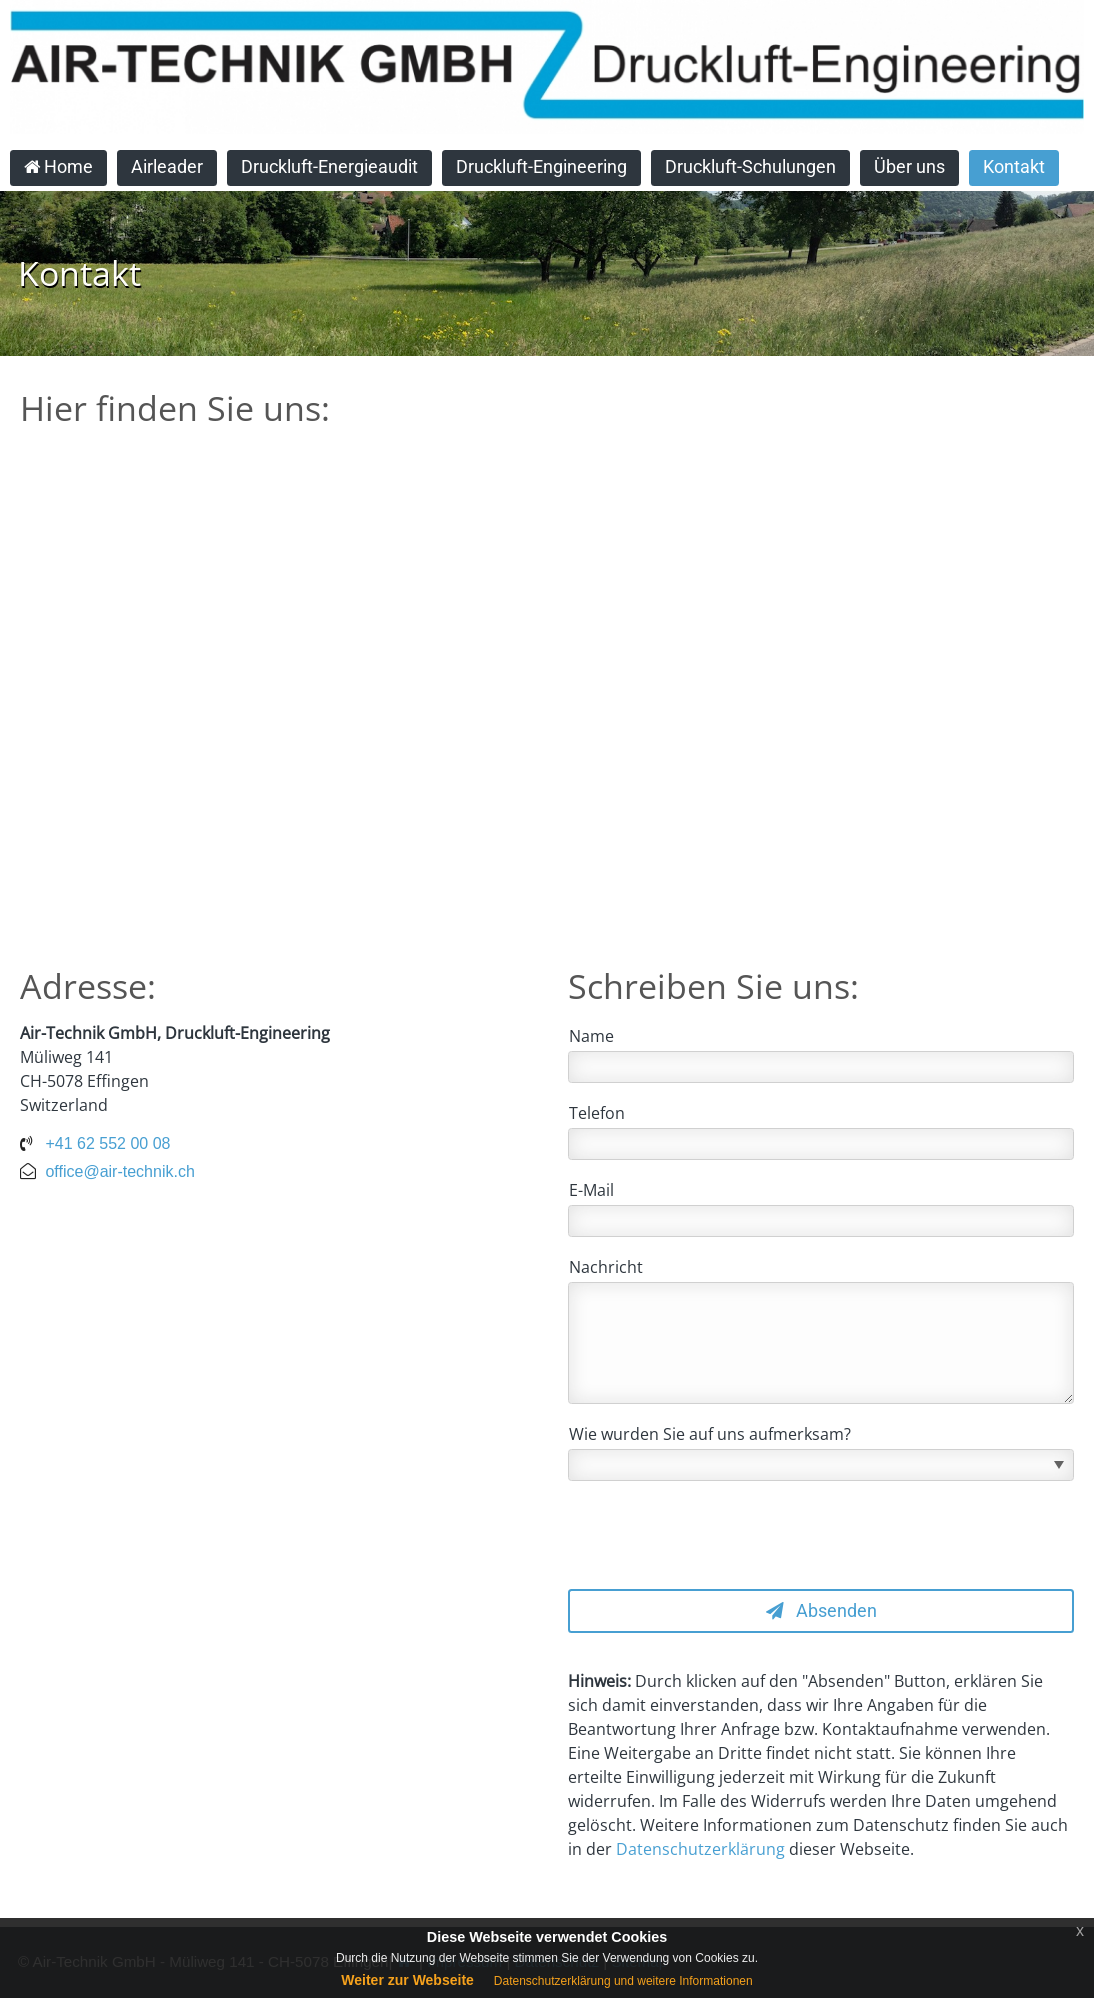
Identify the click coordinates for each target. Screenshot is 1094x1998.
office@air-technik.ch (119, 1171)
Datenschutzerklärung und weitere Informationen (623, 1981)
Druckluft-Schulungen (750, 167)
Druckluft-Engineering (541, 167)
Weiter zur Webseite (407, 1980)
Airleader (167, 167)
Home (58, 167)
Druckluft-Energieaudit (329, 167)
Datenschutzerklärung (700, 1849)
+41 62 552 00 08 (107, 1143)
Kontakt (1014, 167)
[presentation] (720, 1535)
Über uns (909, 167)
